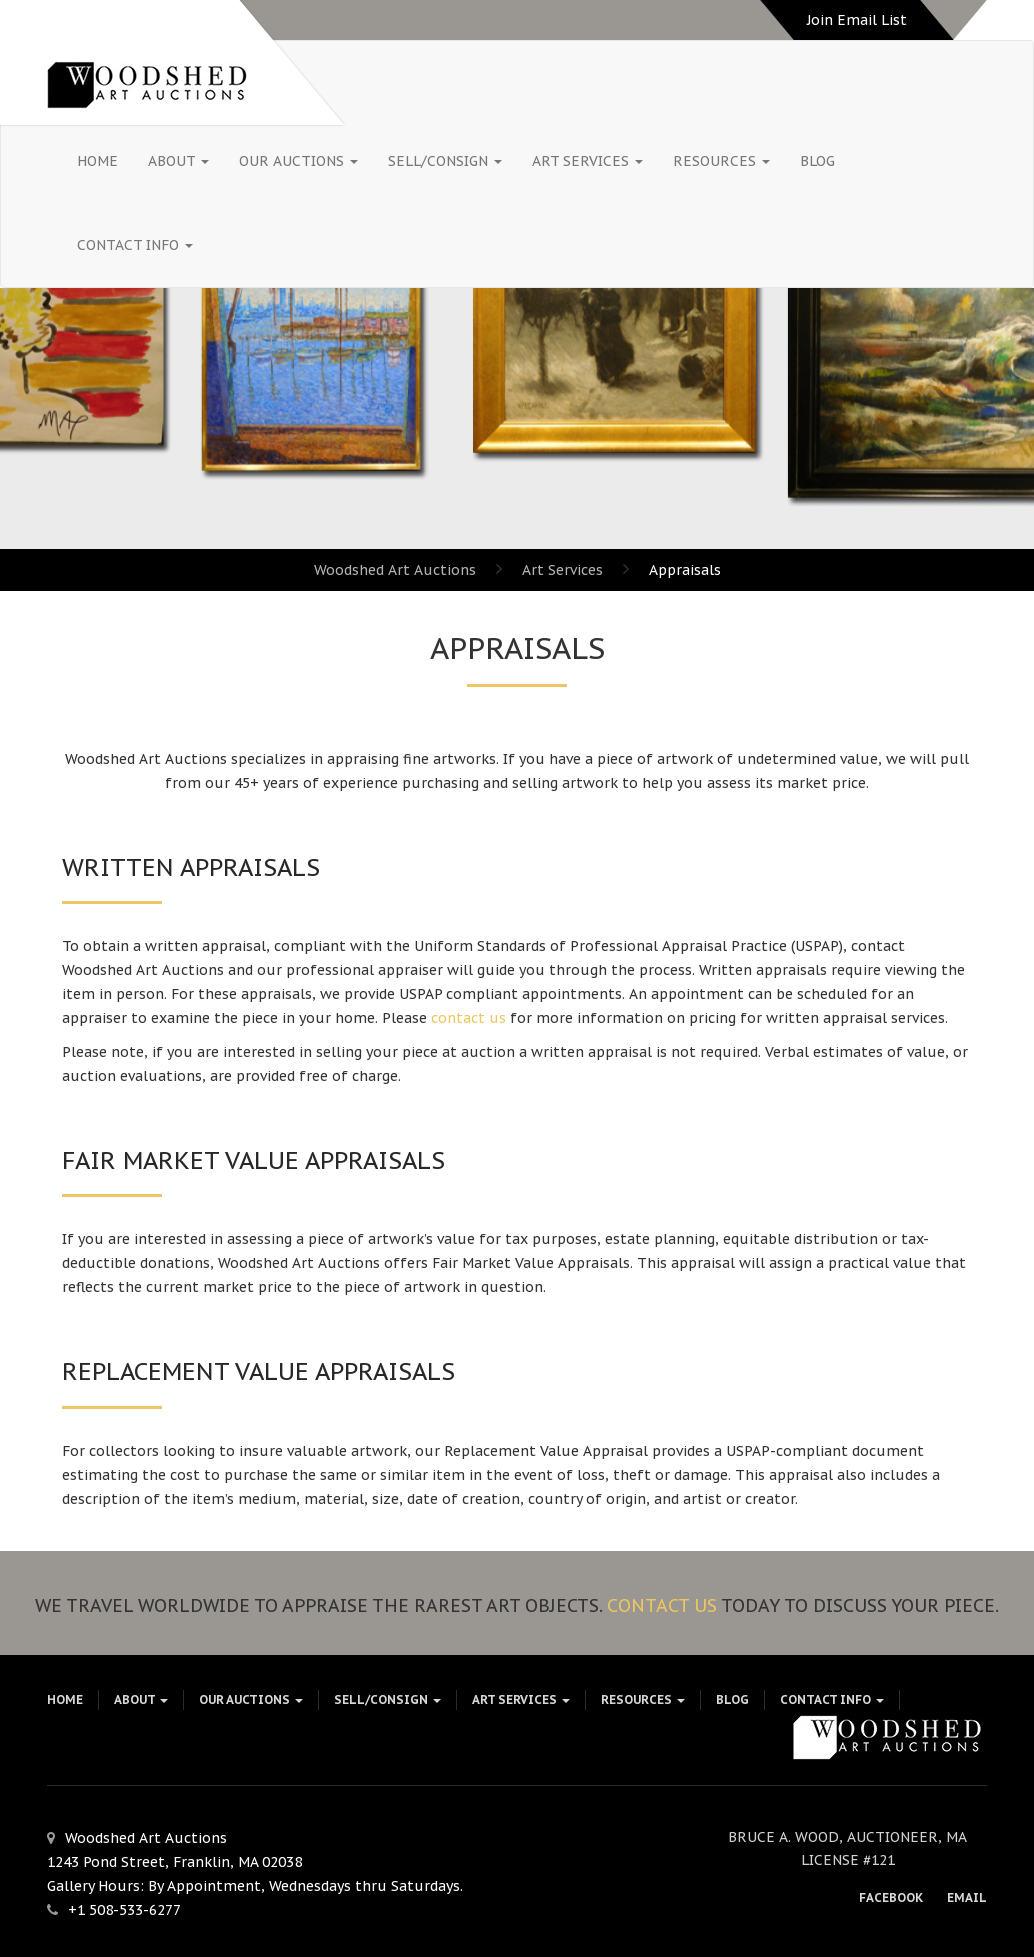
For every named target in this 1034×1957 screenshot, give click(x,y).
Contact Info (135, 245)
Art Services (587, 161)
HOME (97, 161)
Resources (721, 161)
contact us (468, 1018)
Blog (817, 161)
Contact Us (662, 1605)
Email (967, 1897)
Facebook (891, 1897)
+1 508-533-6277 (124, 1910)
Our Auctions (298, 161)
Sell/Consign (445, 161)
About (178, 161)
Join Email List (857, 20)
